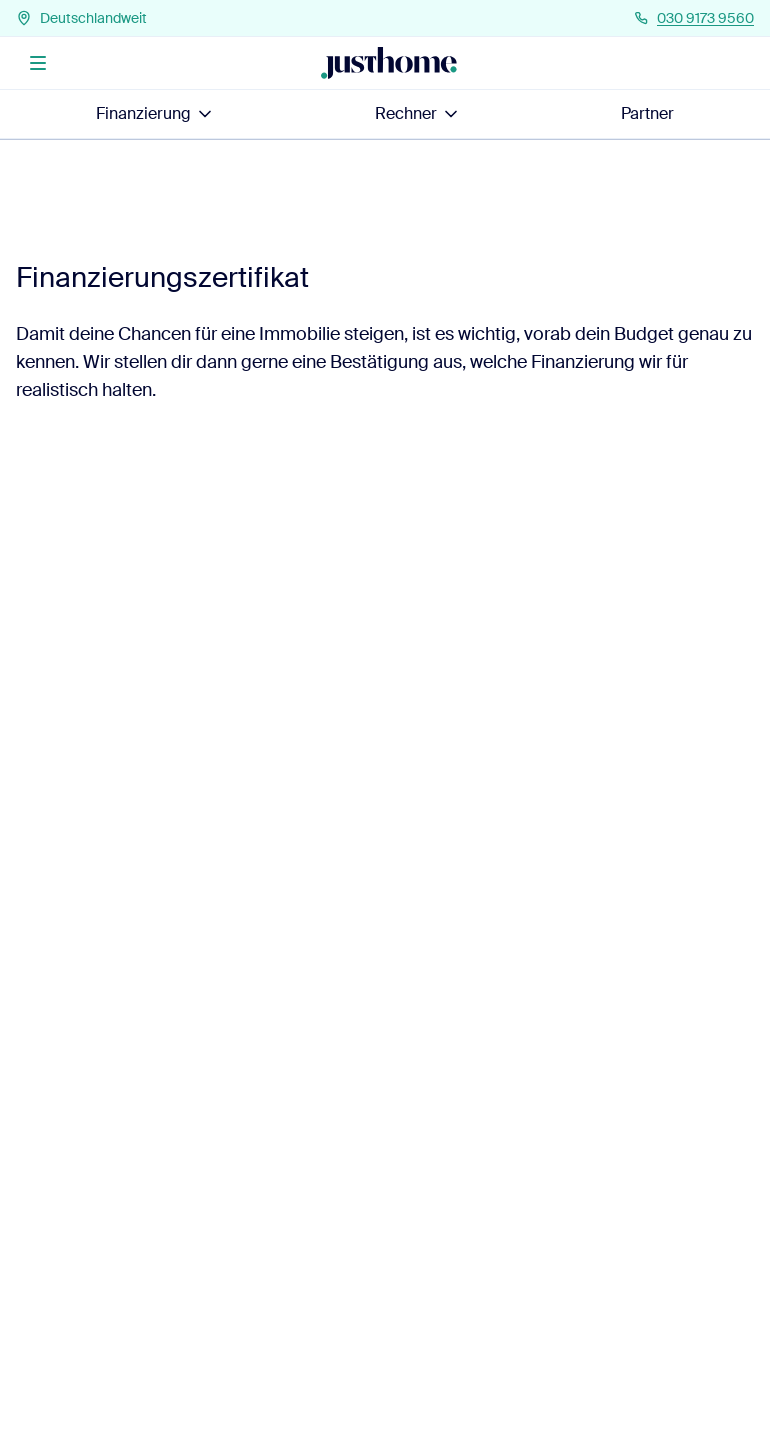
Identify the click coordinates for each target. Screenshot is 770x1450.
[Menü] (38, 63)
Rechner (418, 113)
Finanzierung (155, 113)
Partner (647, 113)
